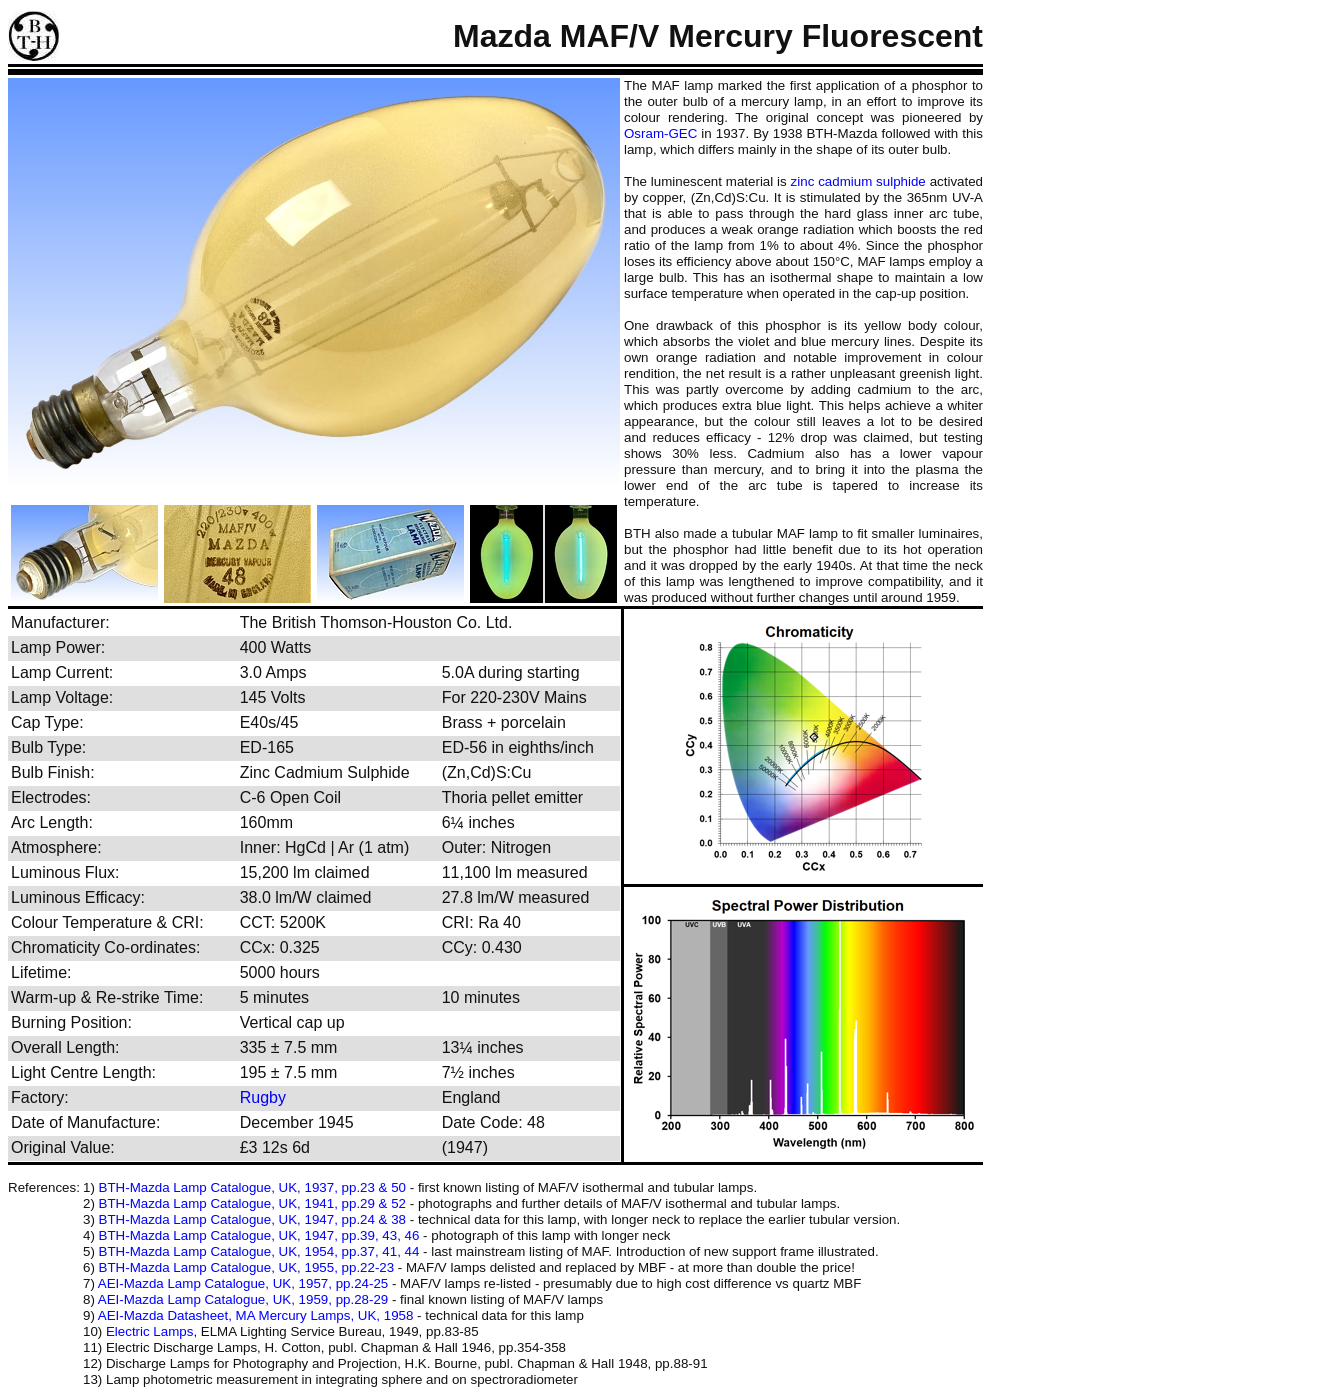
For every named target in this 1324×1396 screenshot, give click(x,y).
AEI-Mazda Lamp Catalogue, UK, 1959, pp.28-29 (243, 1299)
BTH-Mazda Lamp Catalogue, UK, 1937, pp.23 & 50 (252, 1187)
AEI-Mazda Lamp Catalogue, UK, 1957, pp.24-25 (243, 1283)
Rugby (263, 1097)
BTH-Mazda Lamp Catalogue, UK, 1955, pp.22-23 (247, 1267)
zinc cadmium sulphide (858, 181)
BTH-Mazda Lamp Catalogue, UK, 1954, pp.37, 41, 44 (259, 1251)
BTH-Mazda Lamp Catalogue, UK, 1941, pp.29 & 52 (252, 1203)
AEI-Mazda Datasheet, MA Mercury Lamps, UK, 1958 (256, 1315)
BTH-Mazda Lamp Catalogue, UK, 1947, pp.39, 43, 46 (259, 1235)
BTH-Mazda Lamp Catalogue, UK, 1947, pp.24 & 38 (252, 1219)
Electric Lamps (149, 1331)
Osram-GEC (660, 133)
